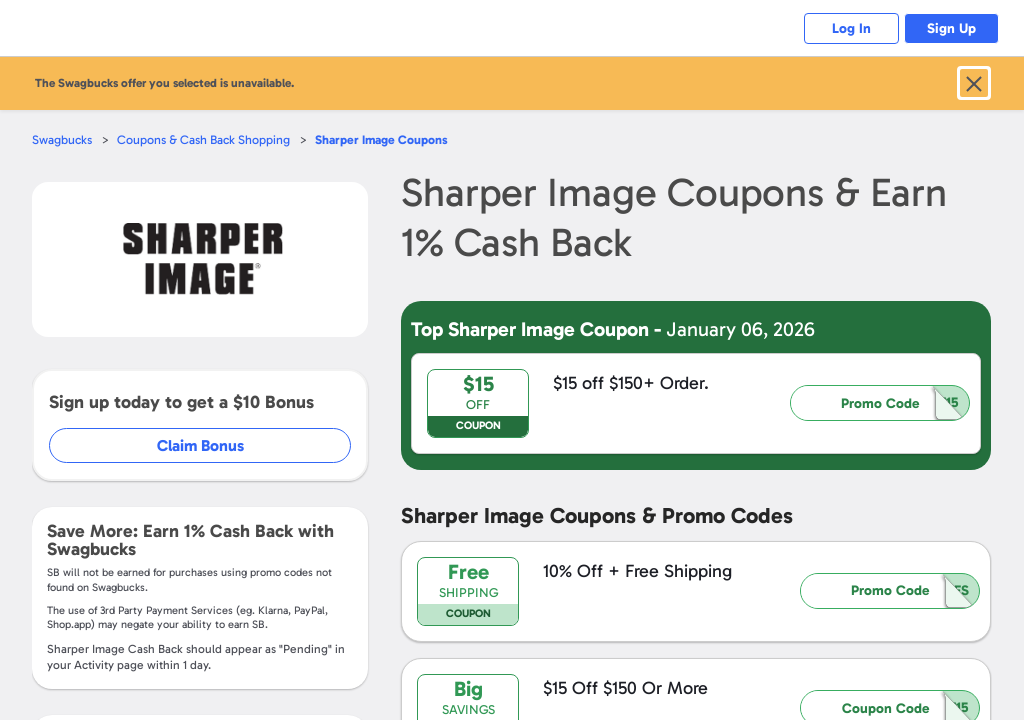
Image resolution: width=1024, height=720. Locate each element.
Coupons (389, 139)
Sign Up (949, 28)
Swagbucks (63, 139)
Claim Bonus (201, 445)
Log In (844, 28)
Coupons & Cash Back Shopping (207, 139)
